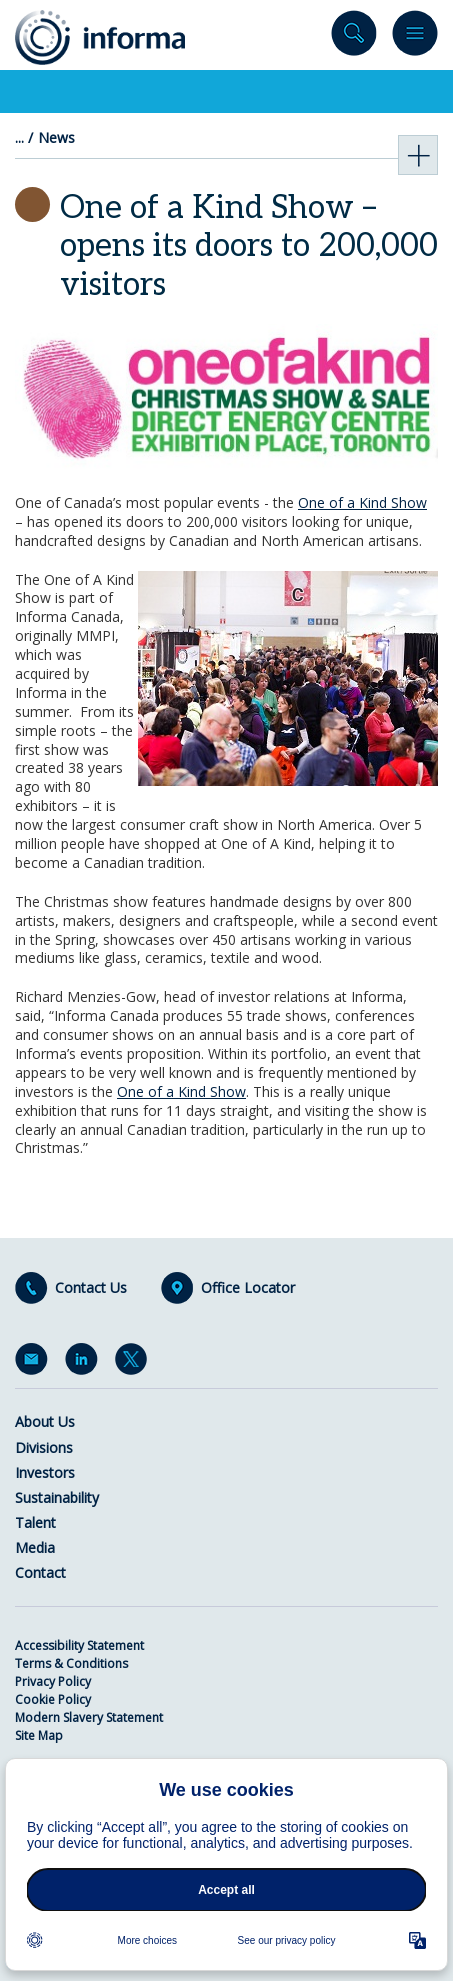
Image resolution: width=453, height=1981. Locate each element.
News (56, 138)
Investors (45, 1472)
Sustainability (57, 1497)
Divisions (44, 1447)
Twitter (135, 1363)
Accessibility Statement (79, 1645)
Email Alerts (35, 1363)
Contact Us (91, 1288)
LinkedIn (85, 1363)
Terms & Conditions (71, 1663)
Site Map (39, 1735)
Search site (354, 37)
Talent (35, 1522)
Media (35, 1547)
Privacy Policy (53, 1681)
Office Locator (248, 1288)
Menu (415, 37)
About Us (45, 1421)
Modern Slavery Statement (89, 1717)
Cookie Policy (53, 1699)
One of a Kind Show (362, 502)
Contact (40, 1572)
